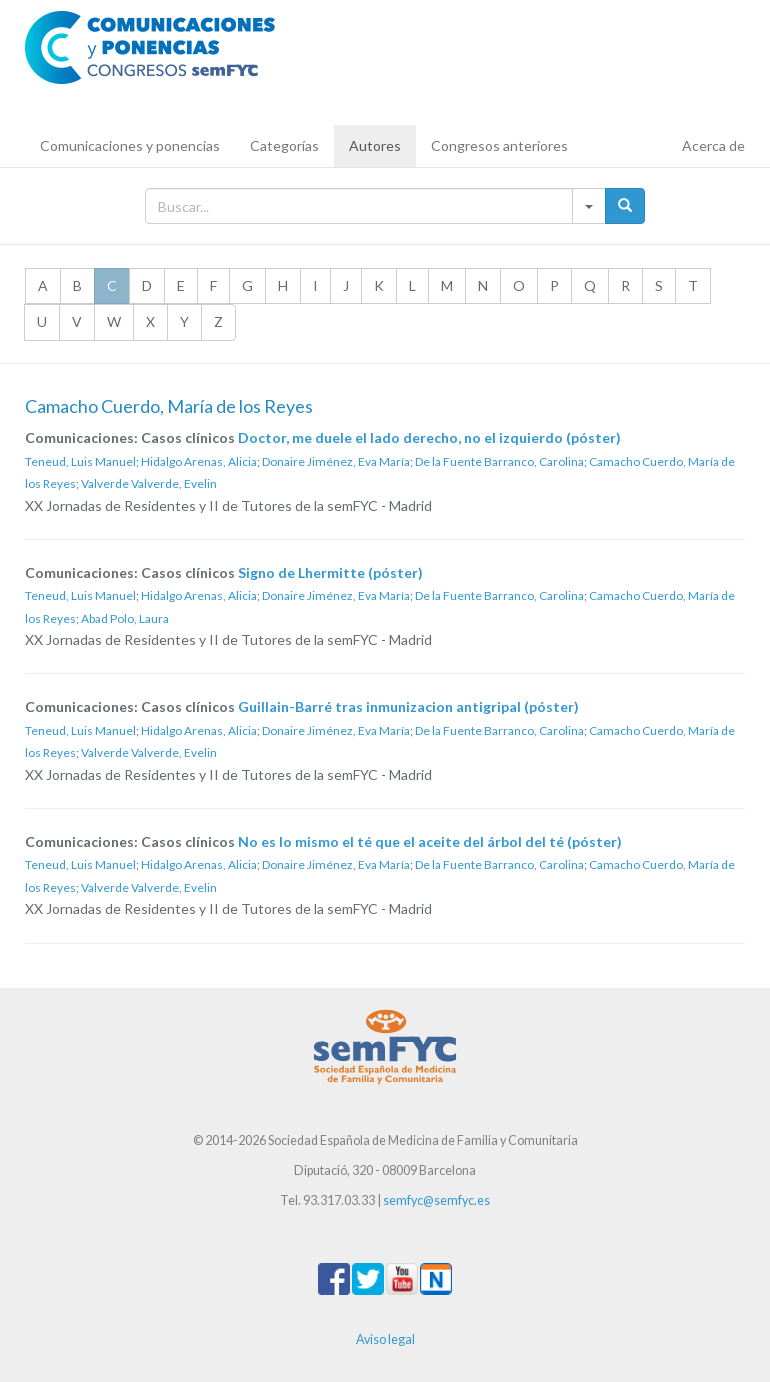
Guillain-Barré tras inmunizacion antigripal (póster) (408, 706)
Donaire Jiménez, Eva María (336, 461)
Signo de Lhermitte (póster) (330, 572)
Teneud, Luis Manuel (80, 461)
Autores (375, 145)
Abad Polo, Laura (125, 618)
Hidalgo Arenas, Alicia (199, 461)
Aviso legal (385, 1339)
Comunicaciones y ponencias (130, 145)
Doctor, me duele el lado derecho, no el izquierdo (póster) (429, 437)
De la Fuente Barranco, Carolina (499, 461)
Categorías (284, 145)
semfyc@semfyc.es (436, 1200)
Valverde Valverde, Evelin (149, 483)
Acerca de (713, 145)
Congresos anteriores (499, 145)
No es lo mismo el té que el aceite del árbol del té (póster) (430, 841)
